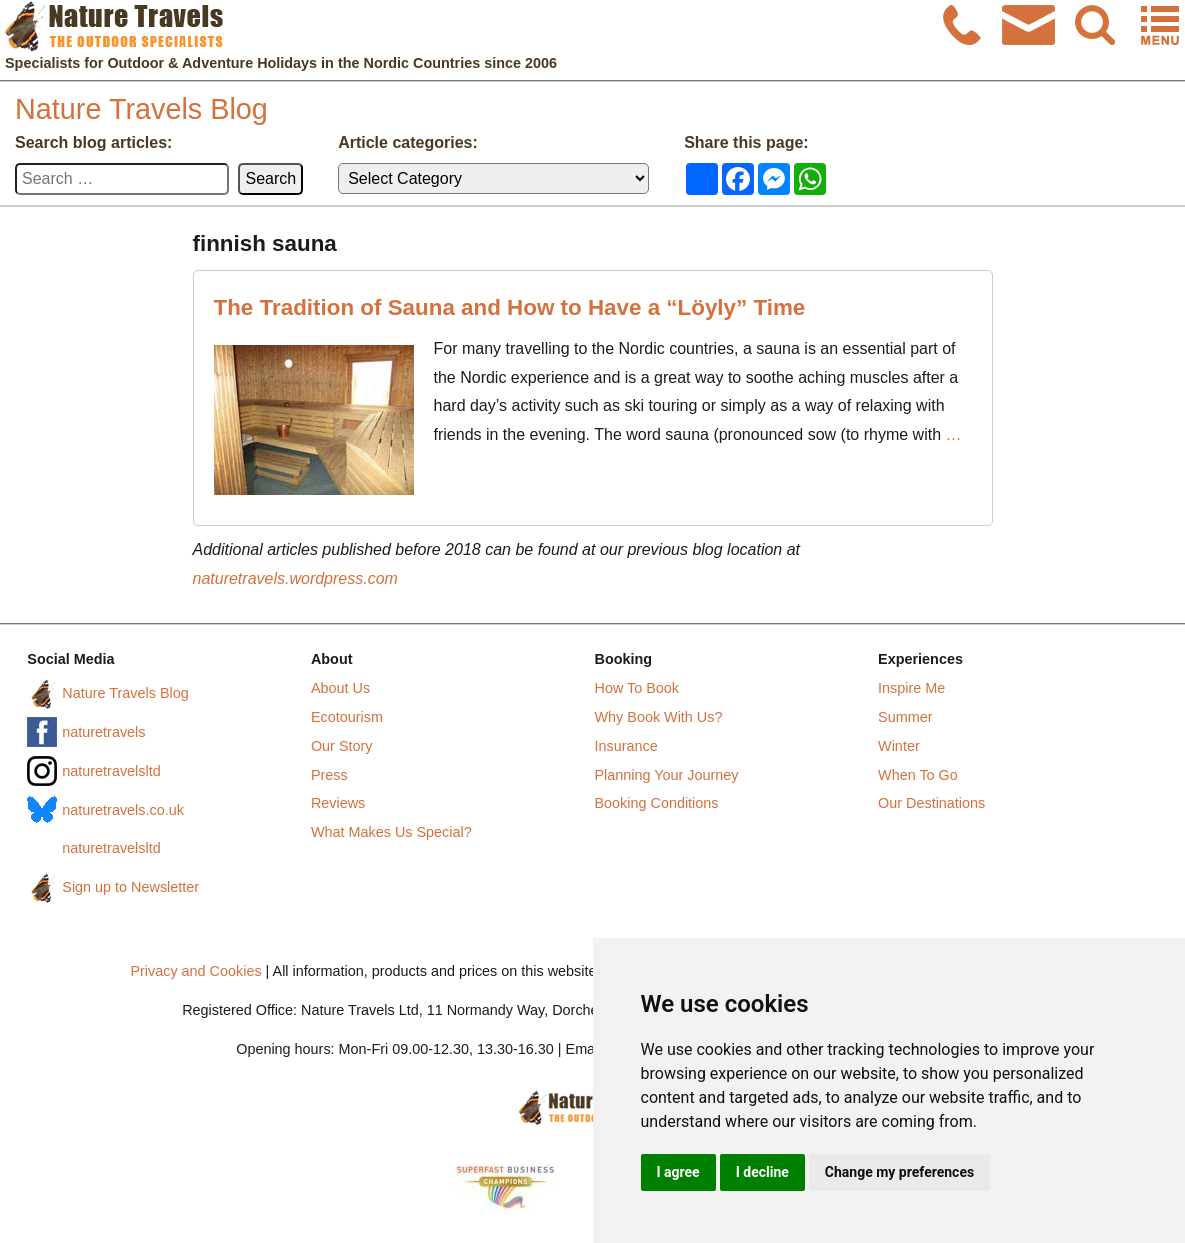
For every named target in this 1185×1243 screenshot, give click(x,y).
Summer (905, 717)
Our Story (342, 746)
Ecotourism (347, 717)
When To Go (918, 775)
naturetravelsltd (111, 771)
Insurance (626, 746)
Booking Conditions (657, 803)
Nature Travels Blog (141, 109)
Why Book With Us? (659, 717)
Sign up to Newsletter (130, 887)
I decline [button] (762, 1172)
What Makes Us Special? (391, 832)
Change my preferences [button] (899, 1172)
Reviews (338, 803)
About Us (340, 688)
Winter (899, 746)
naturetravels (103, 732)
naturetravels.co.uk (123, 810)
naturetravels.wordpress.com (295, 578)
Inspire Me (911, 688)
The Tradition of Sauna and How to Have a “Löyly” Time (510, 307)
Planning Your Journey (667, 775)
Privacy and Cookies (195, 971)
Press (329, 775)
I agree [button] (678, 1172)
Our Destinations (931, 803)
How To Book (637, 688)
